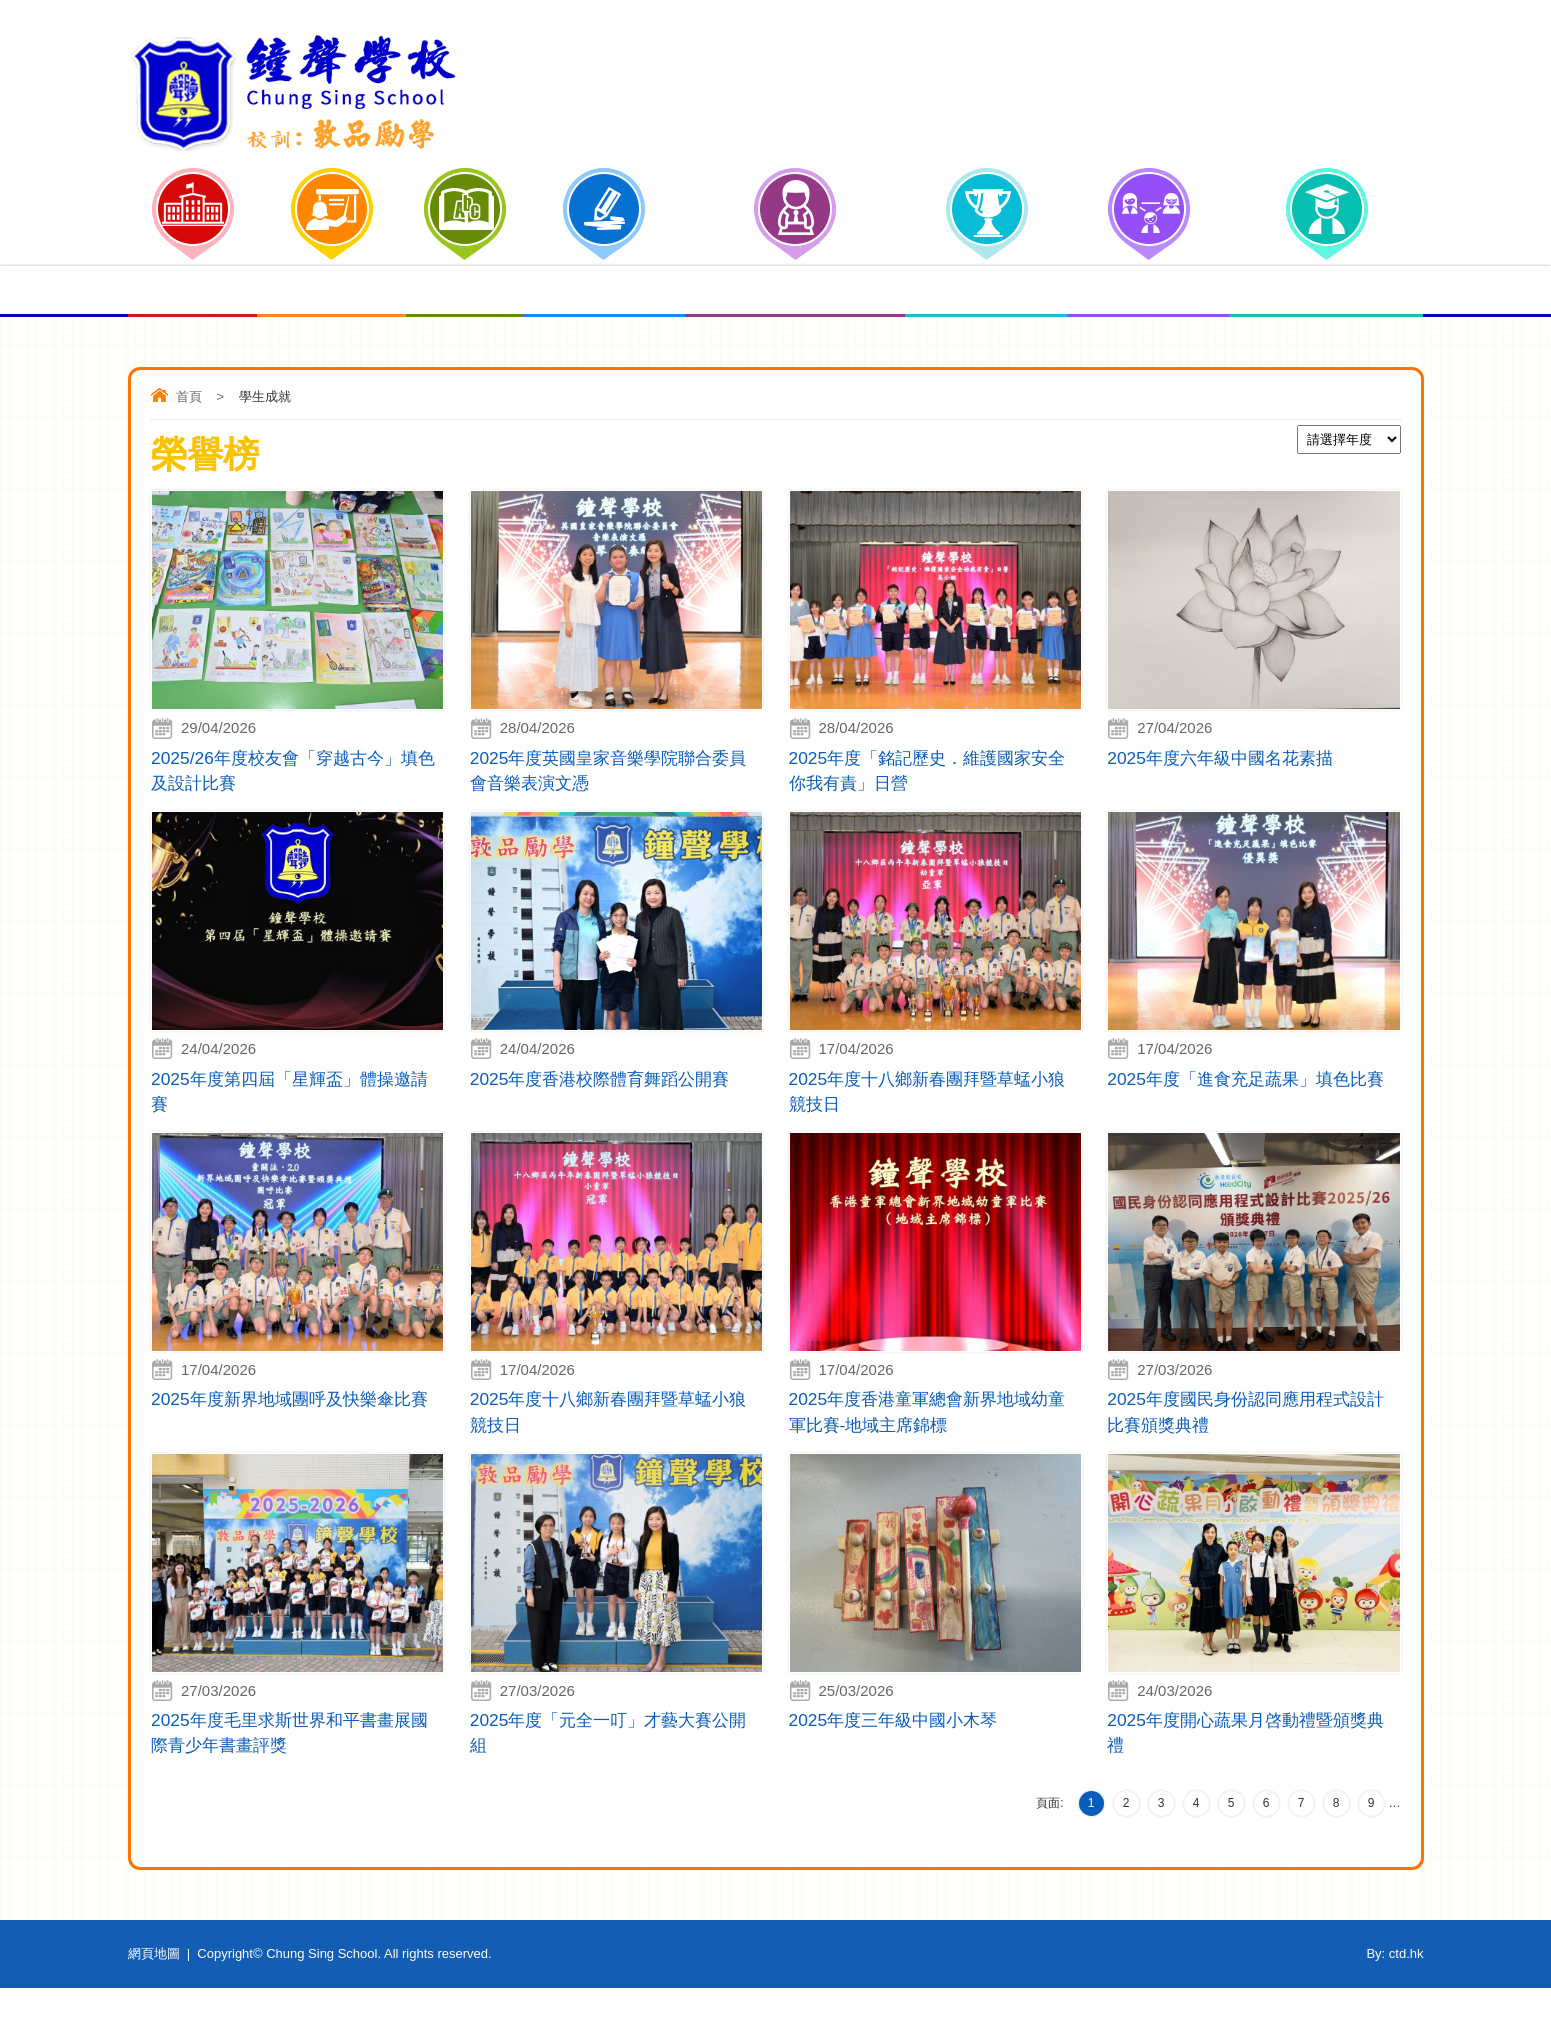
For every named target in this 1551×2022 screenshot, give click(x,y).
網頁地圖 (154, 1987)
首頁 (189, 396)
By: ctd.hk (1394, 1987)
